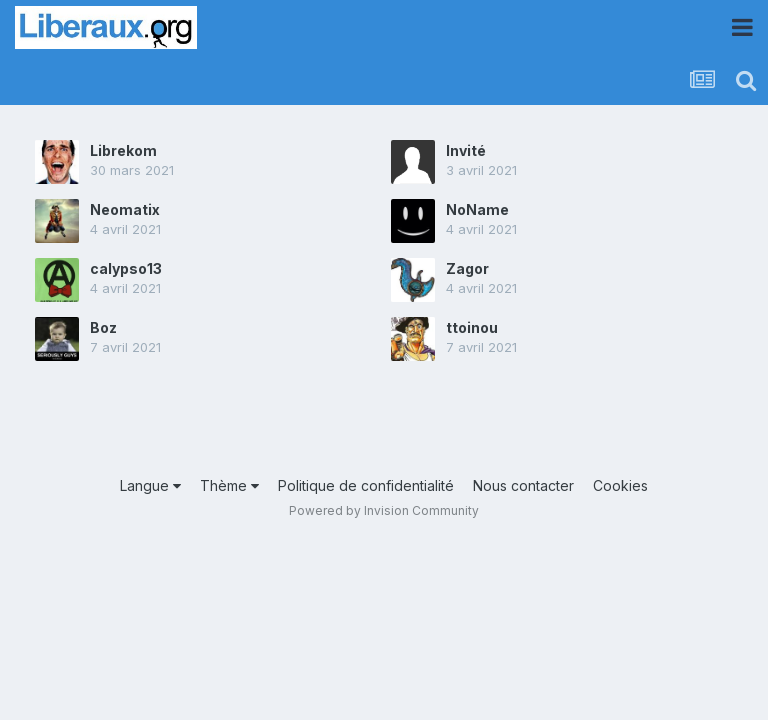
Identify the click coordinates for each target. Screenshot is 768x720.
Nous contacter (523, 485)
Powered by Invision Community (384, 510)
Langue (150, 485)
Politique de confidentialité (366, 485)
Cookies (620, 485)
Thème (229, 485)
